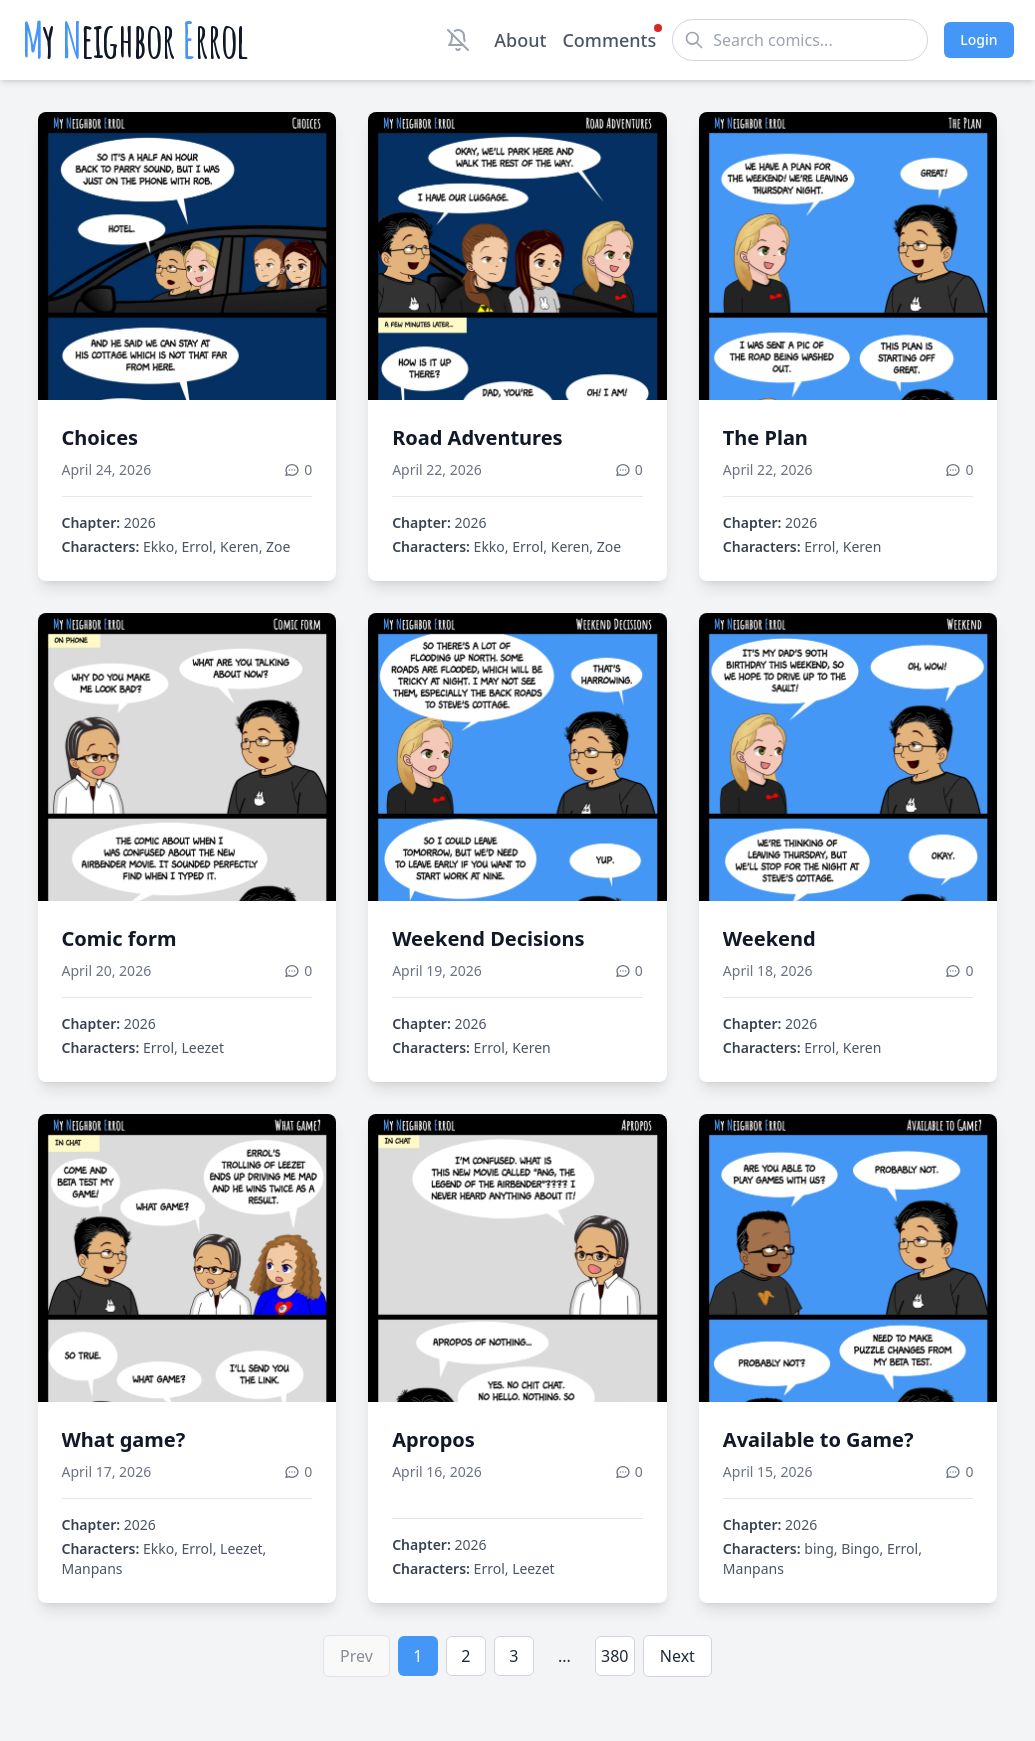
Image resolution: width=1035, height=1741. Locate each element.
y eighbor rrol (135, 40)
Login (978, 39)
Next (677, 1656)
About (520, 40)
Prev (356, 1656)
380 (614, 1656)
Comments (609, 39)
